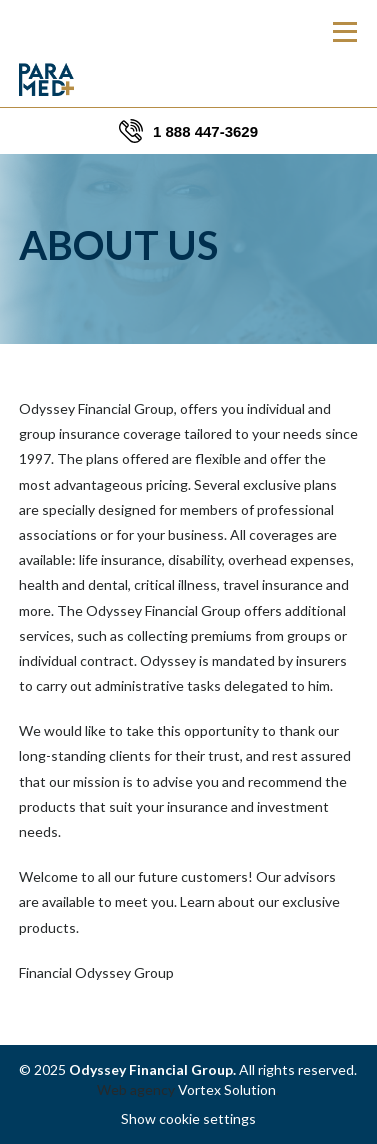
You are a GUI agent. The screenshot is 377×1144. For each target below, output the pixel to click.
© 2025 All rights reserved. (188, 1069)
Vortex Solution (227, 1089)
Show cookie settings (188, 1118)
